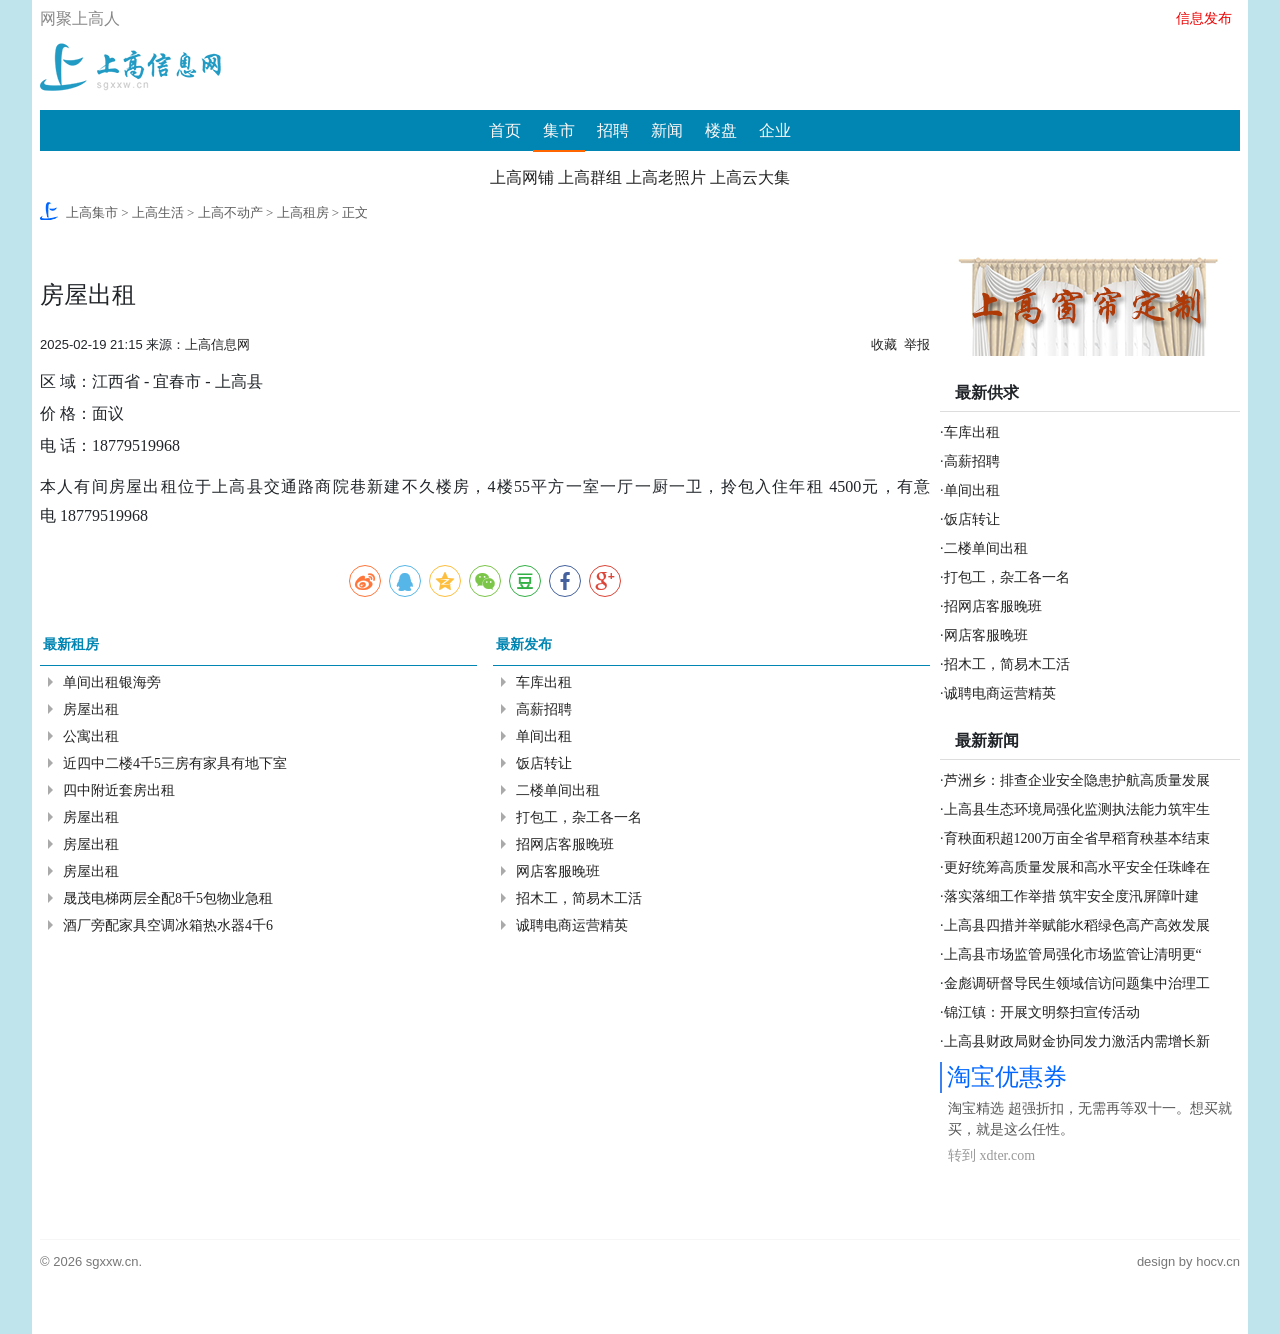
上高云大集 (750, 177)
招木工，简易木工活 (579, 898)
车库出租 (544, 682)
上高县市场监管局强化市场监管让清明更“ (1073, 954)
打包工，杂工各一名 (579, 817)
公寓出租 (91, 736)
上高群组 (590, 177)
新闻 (667, 130)
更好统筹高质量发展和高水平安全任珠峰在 (1077, 867)
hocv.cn (1218, 1261)
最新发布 (524, 644)
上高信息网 (217, 344)
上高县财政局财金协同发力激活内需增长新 (1077, 1041)
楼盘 (721, 130)
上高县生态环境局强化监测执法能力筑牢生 (1077, 809)
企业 (775, 130)
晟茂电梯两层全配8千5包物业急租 (168, 898)
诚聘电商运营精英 (572, 925)
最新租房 (71, 644)
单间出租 (544, 736)
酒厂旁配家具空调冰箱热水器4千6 (168, 925)
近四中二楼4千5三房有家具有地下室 (175, 763)
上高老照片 (666, 177)
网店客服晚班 (558, 871)
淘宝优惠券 (1007, 1077)
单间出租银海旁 (112, 682)
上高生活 (158, 212)
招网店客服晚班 (565, 844)
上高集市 (92, 212)
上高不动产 (230, 212)
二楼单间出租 (558, 790)
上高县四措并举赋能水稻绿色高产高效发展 (1077, 925)
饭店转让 (544, 763)
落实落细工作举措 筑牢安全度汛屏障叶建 (1072, 896)
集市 (559, 130)
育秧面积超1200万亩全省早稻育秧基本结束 (1077, 838)
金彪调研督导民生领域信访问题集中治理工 (1077, 983)
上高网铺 (522, 177)
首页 (505, 130)
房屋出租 (91, 709)
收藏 (884, 344)
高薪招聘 (544, 709)
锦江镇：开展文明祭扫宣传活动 (1042, 1012)
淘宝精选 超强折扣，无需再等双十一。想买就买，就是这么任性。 (1090, 1119)
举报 (917, 344)
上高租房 (303, 212)
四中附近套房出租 (119, 790)
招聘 (613, 130)
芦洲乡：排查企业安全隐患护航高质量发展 (1077, 780)
